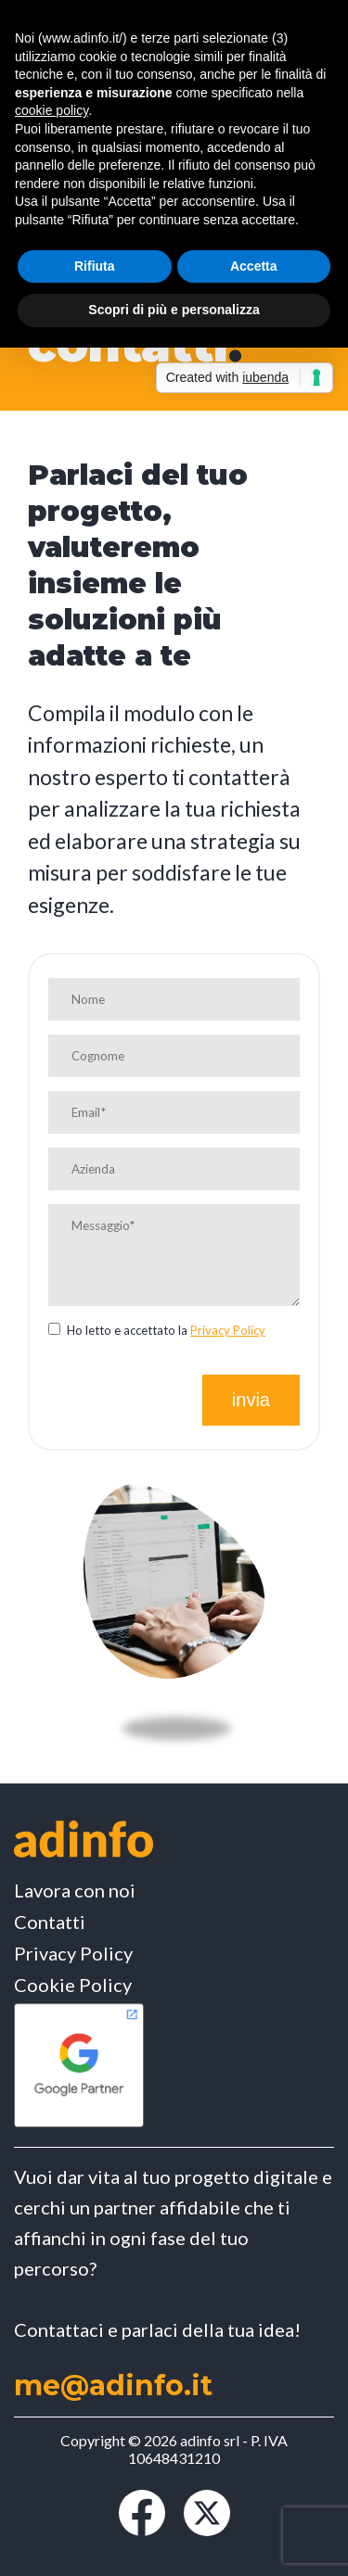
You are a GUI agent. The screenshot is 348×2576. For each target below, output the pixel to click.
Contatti (49, 1921)
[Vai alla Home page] (83, 1840)
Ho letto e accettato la (156, 1330)
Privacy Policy (227, 1330)
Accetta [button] (253, 266)
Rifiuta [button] (94, 266)
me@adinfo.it (113, 2385)
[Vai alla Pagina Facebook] (142, 2530)
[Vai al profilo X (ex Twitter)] (207, 2530)
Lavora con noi (74, 1890)
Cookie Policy (73, 1984)
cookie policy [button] (51, 110)
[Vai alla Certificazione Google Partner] (79, 2124)
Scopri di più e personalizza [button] (173, 309)
